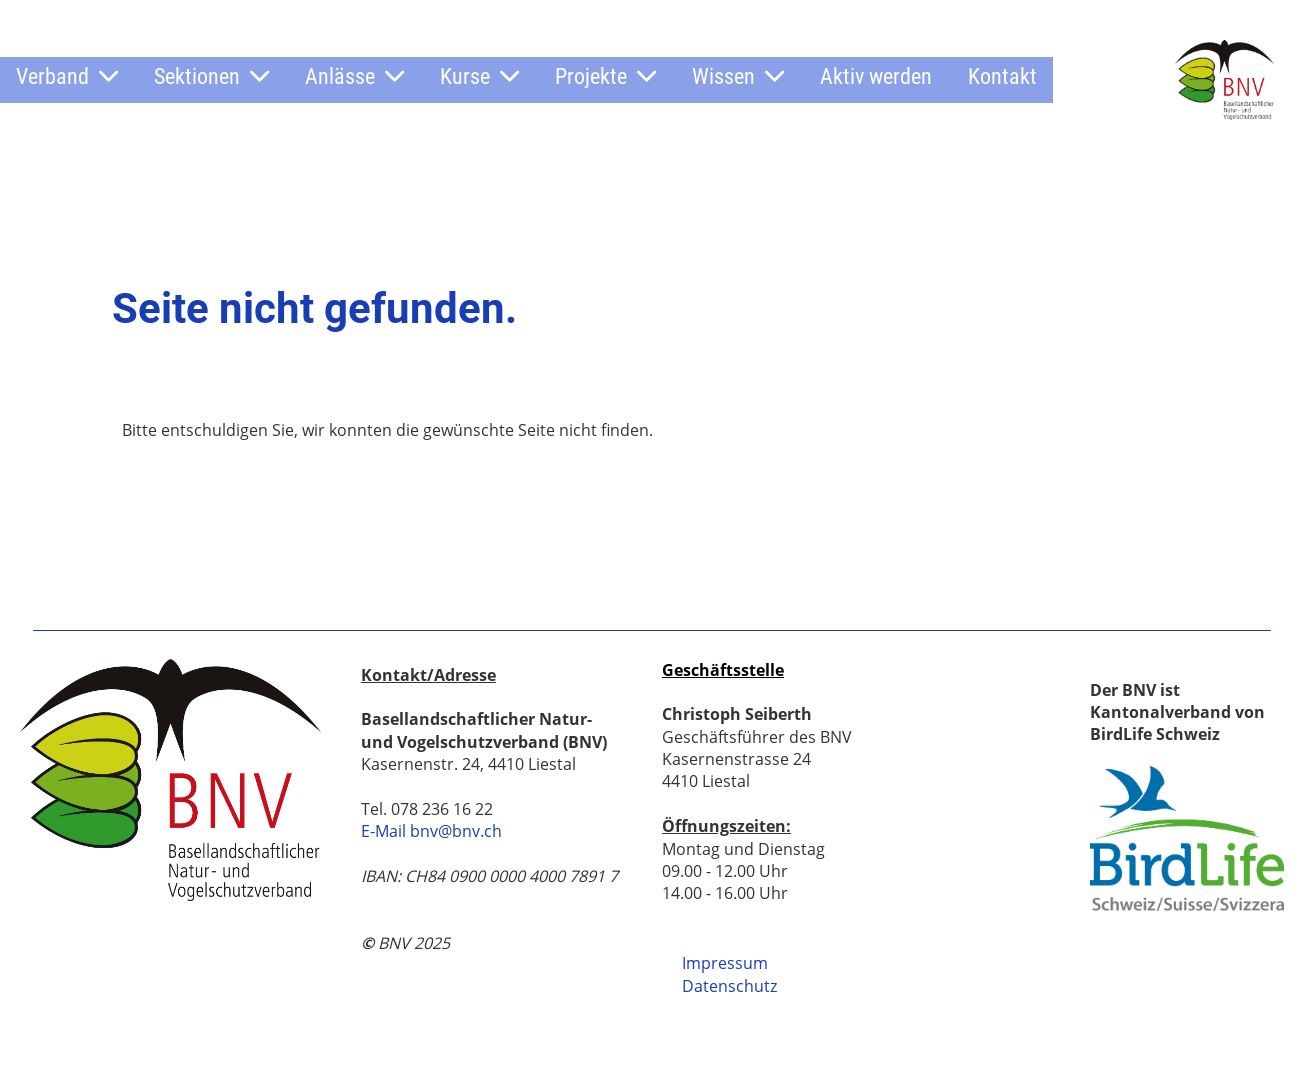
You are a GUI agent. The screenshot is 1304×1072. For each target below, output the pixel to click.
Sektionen (211, 76)
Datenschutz (729, 986)
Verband (67, 76)
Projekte (605, 76)
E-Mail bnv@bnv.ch (431, 831)
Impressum (725, 963)
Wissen (738, 76)
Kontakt (1002, 76)
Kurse (479, 76)
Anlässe (354, 76)
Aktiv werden (876, 76)
